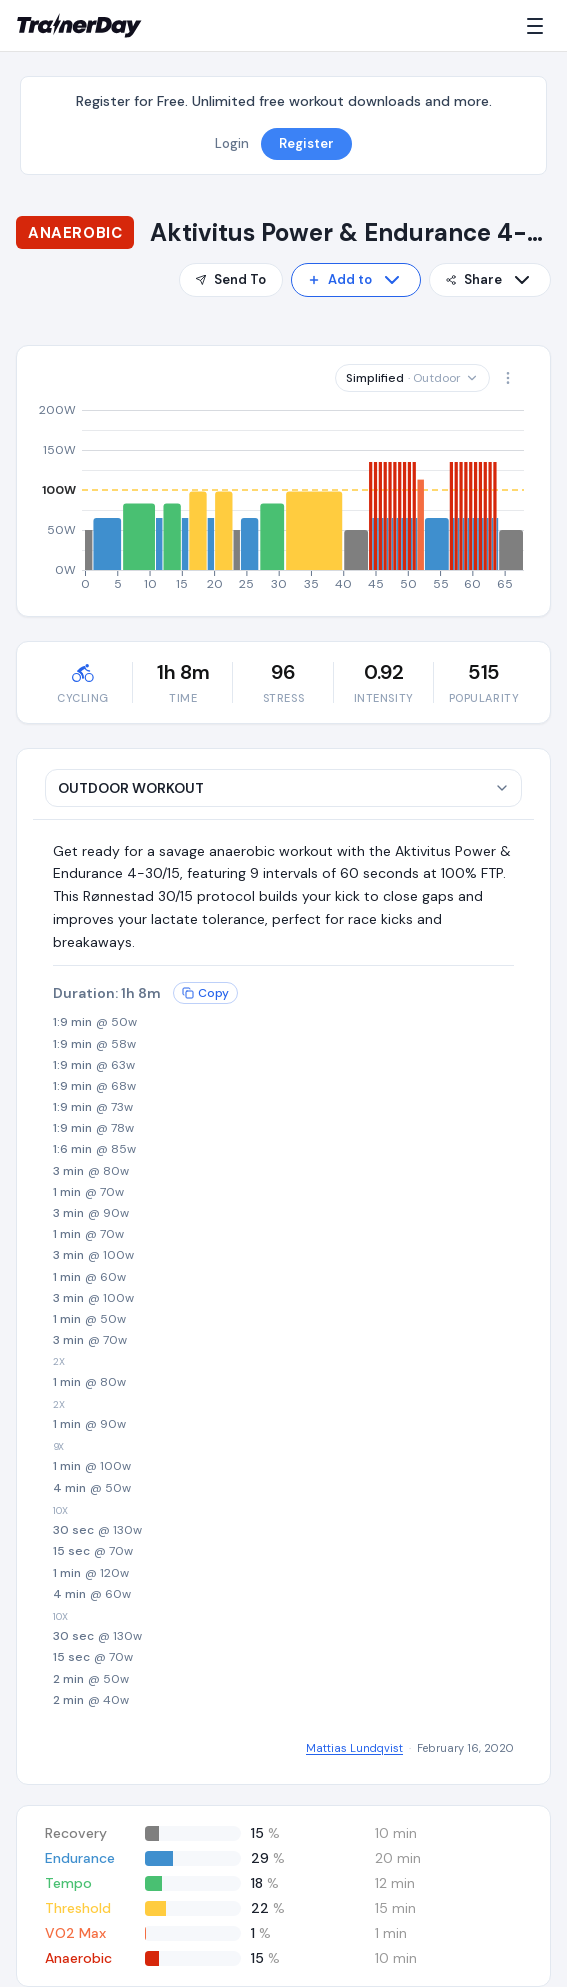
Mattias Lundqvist (354, 1748)
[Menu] (539, 26)
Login (232, 143)
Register (306, 143)
